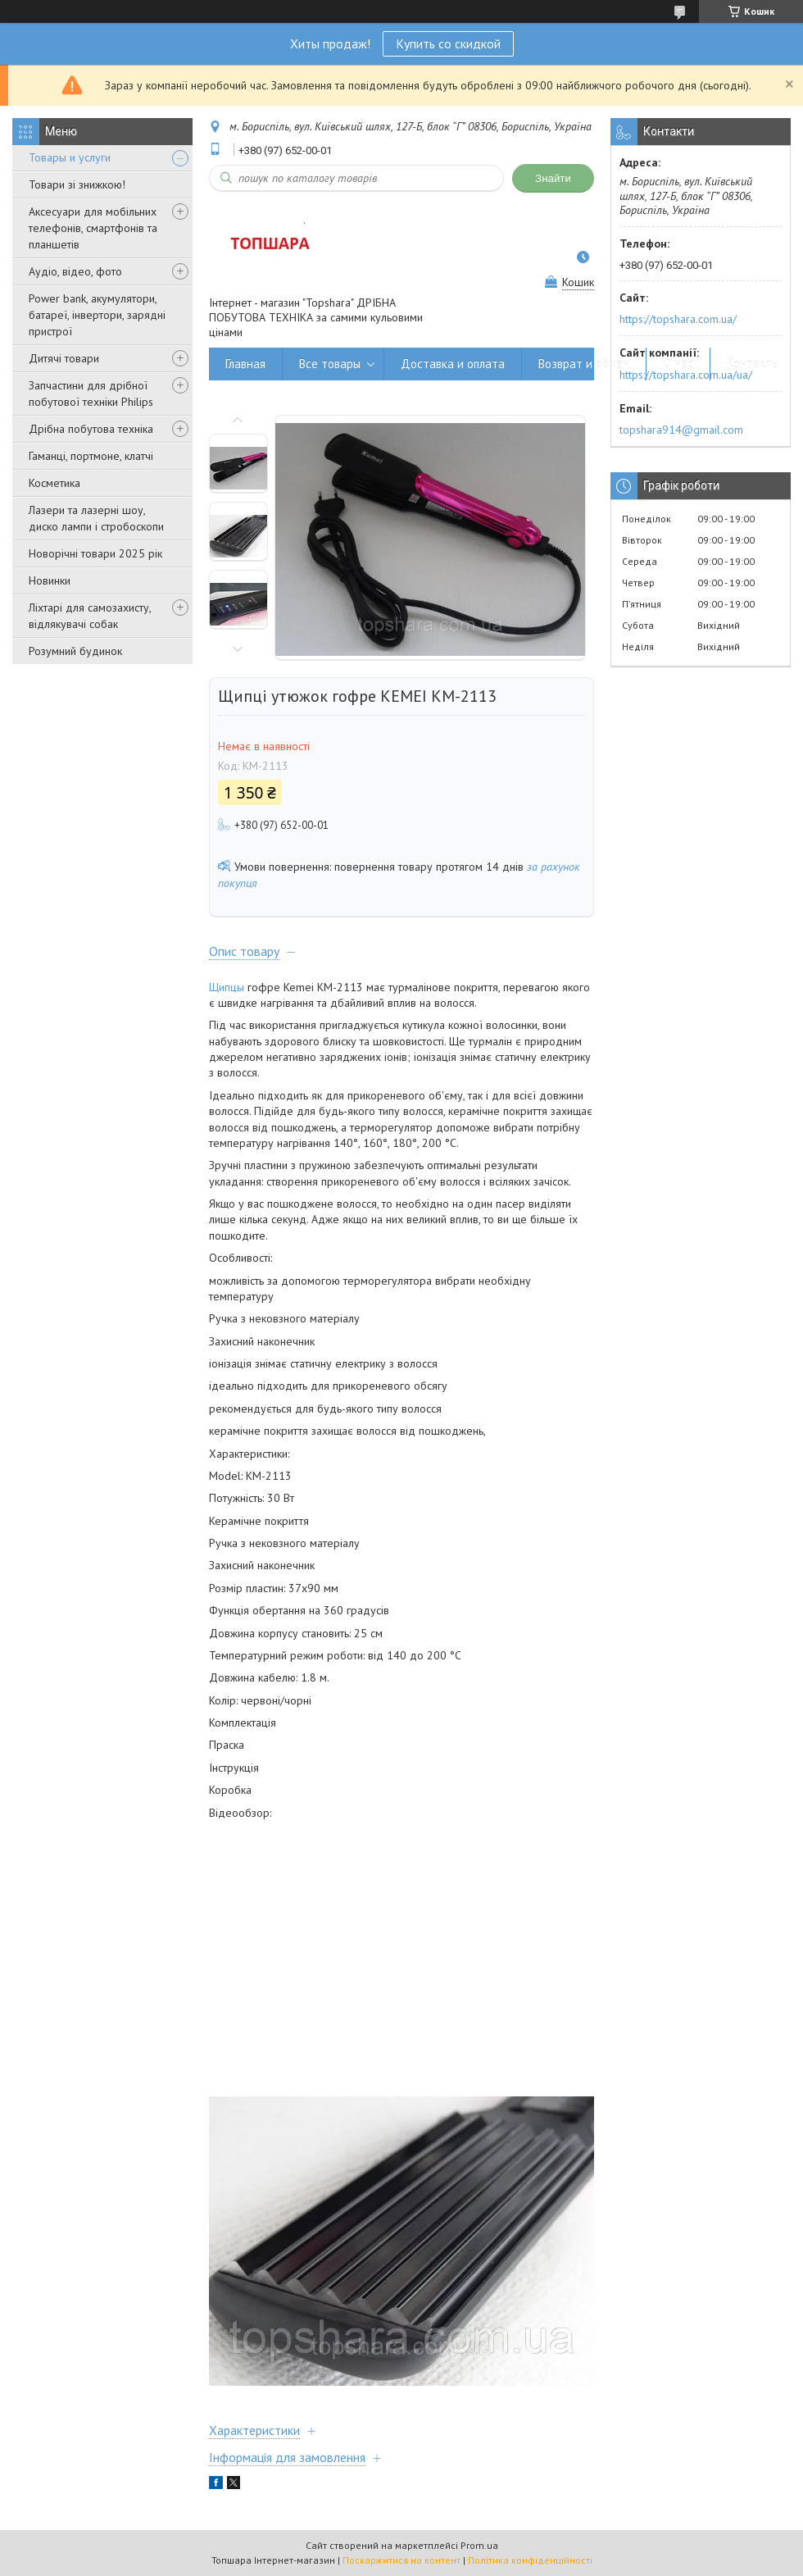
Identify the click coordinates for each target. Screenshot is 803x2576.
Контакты (753, 363)
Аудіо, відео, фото (75, 271)
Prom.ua (479, 2545)
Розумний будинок (75, 651)
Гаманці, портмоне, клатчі (91, 455)
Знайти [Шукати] (553, 178)
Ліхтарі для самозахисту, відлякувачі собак (90, 615)
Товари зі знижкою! (77, 184)
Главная (245, 363)
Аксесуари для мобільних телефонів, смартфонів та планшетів (93, 228)
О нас (678, 363)
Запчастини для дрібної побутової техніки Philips (91, 393)
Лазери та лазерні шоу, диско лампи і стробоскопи (96, 518)
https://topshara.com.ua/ (678, 319)
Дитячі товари (64, 358)
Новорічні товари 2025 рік (95, 553)
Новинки (49, 580)
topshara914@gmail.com (681, 429)
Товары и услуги (70, 157)
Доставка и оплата (453, 363)
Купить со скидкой (448, 43)
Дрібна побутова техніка (91, 428)
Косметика (54, 483)
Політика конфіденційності (530, 2560)
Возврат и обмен (583, 363)
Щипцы (226, 987)
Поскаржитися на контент (401, 2560)
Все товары (330, 363)
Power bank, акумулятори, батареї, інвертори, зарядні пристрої (97, 315)
